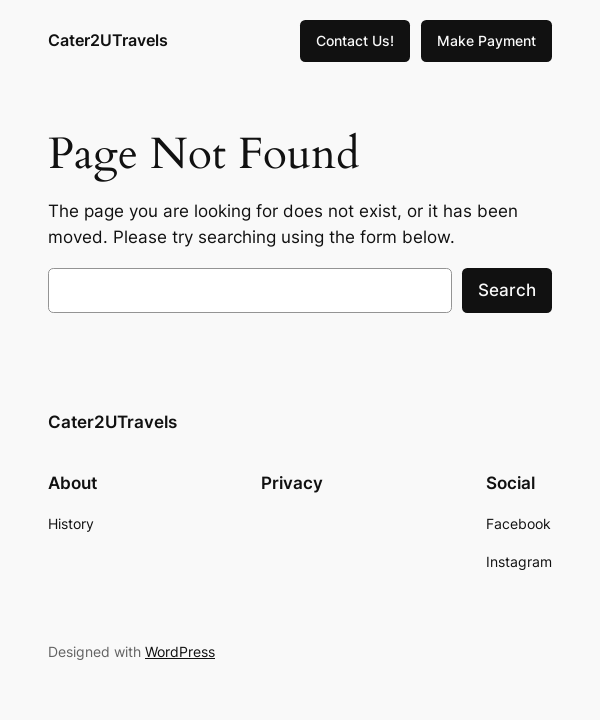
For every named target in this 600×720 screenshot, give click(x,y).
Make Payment (486, 40)
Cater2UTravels (108, 40)
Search (507, 290)
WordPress (180, 651)
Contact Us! (355, 40)
